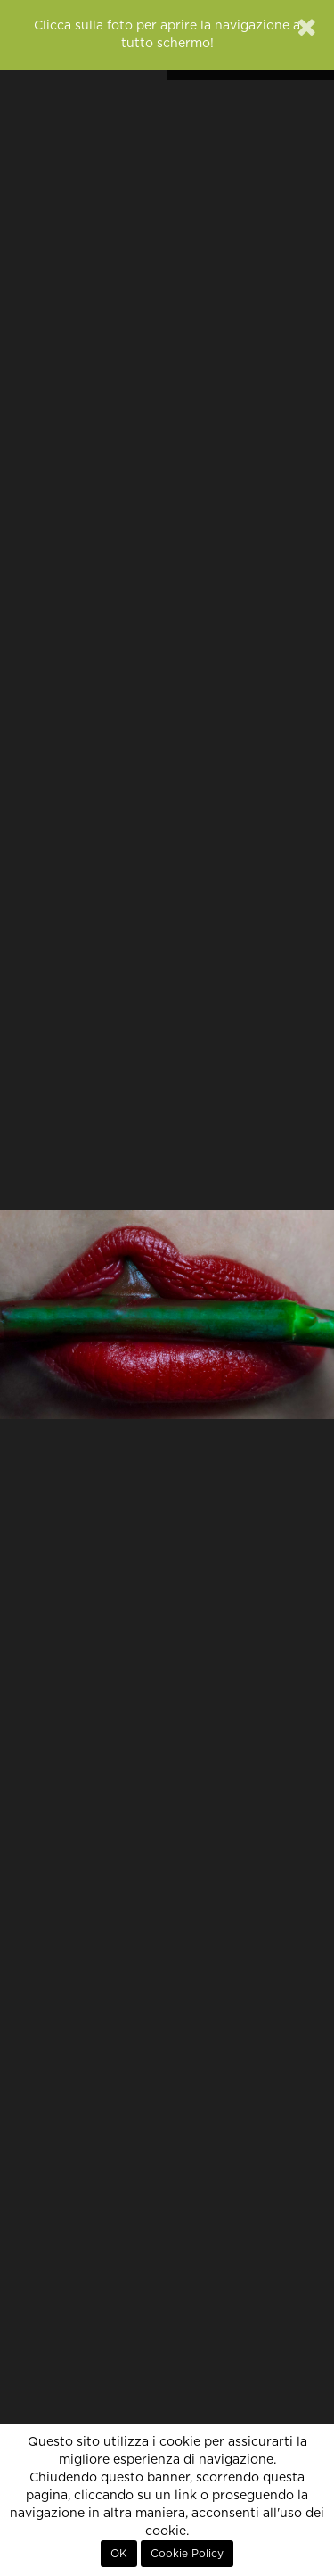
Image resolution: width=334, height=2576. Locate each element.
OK (118, 2553)
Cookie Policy (187, 2553)
